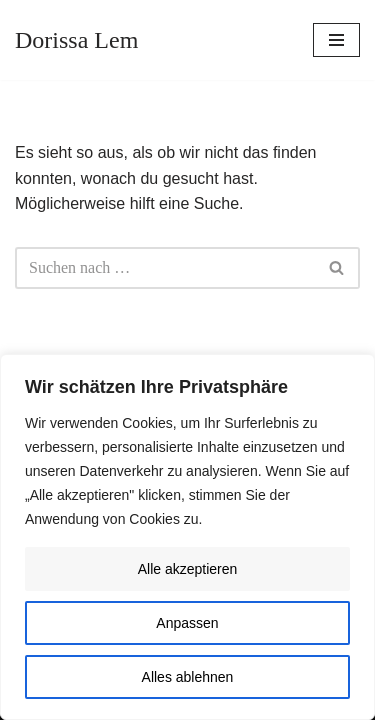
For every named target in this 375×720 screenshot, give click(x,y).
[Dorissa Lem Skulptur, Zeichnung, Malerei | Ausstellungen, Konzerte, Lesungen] (76, 40)
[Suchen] (165, 268)
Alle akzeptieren (188, 569)
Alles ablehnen (188, 677)
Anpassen (187, 623)
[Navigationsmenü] (336, 40)
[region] (187, 537)
